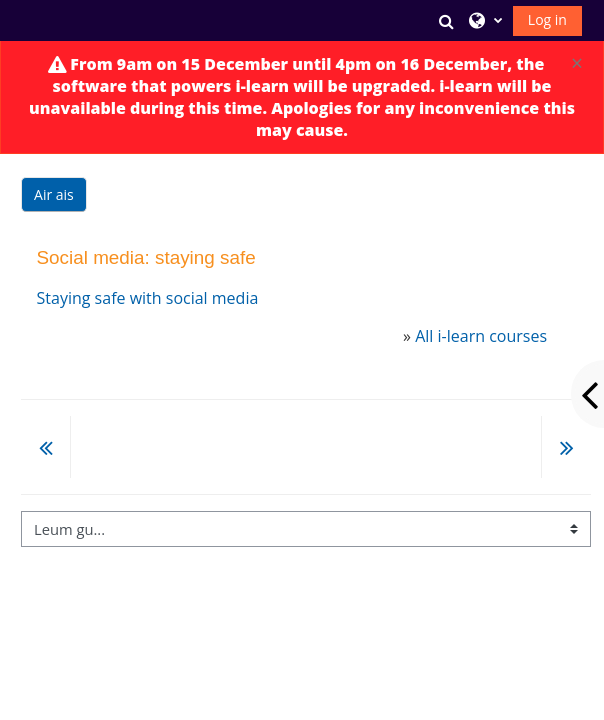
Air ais (54, 194)
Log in (547, 19)
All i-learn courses (481, 336)
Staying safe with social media (148, 298)
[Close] (577, 63)
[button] (447, 20)
